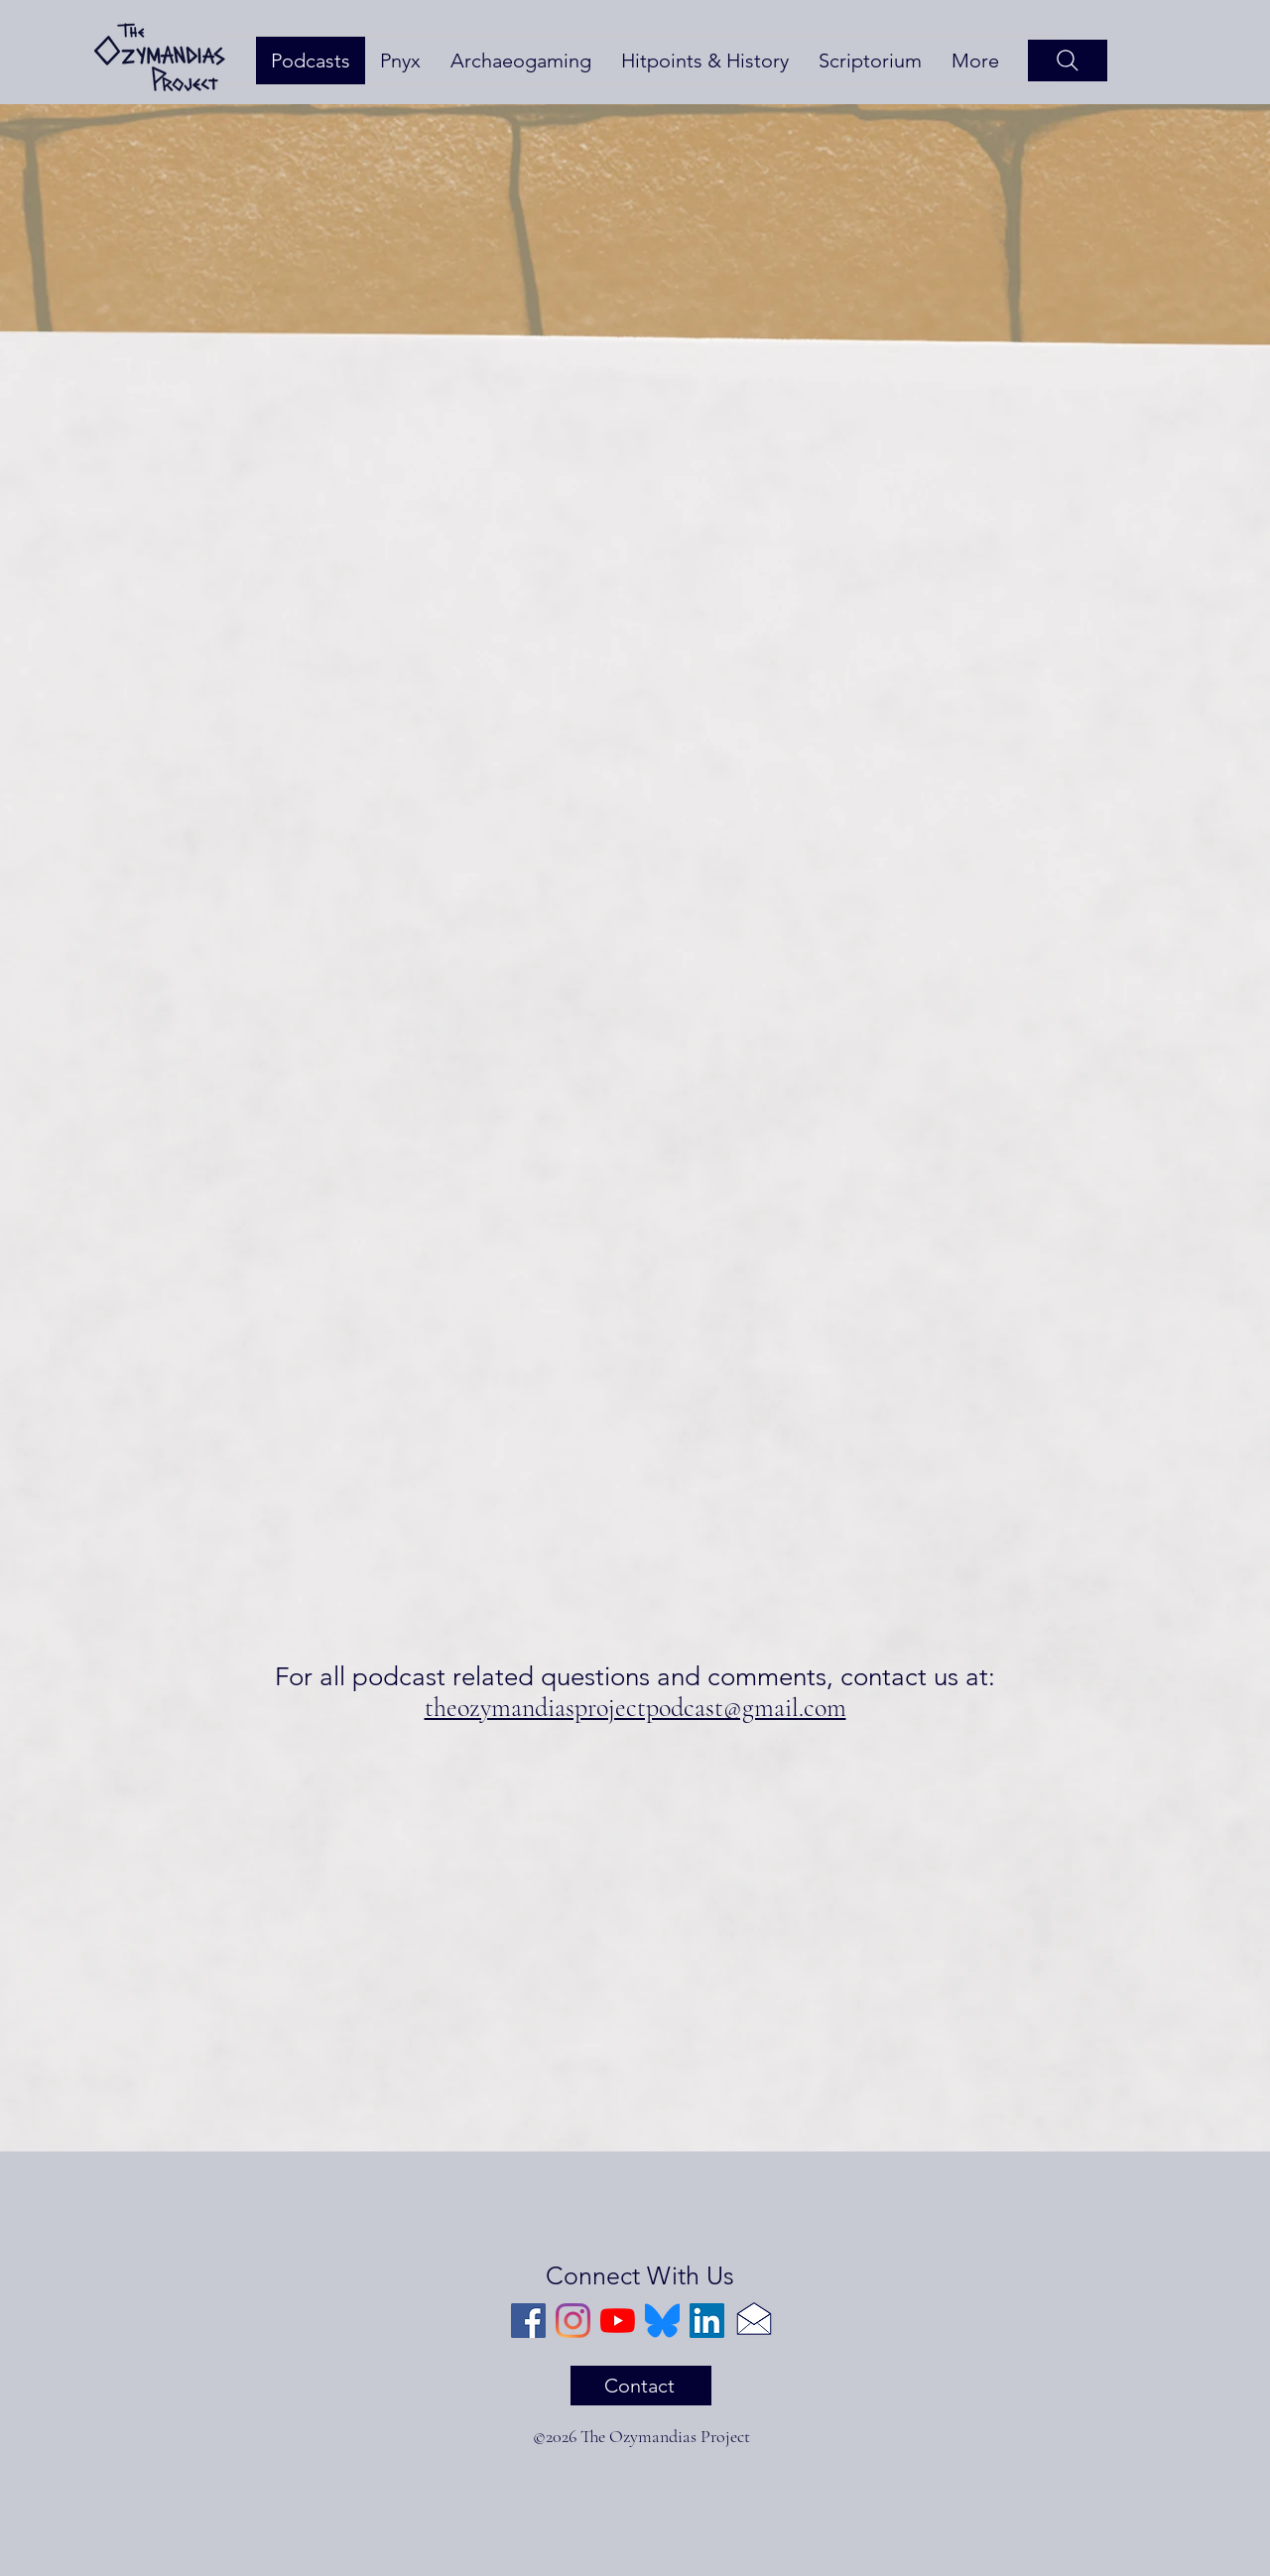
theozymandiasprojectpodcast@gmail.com (635, 1707)
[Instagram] (573, 2320)
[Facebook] (528, 2320)
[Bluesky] (662, 2320)
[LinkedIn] (707, 2320)
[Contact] (641, 2385)
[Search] (1067, 60)
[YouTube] (617, 2320)
